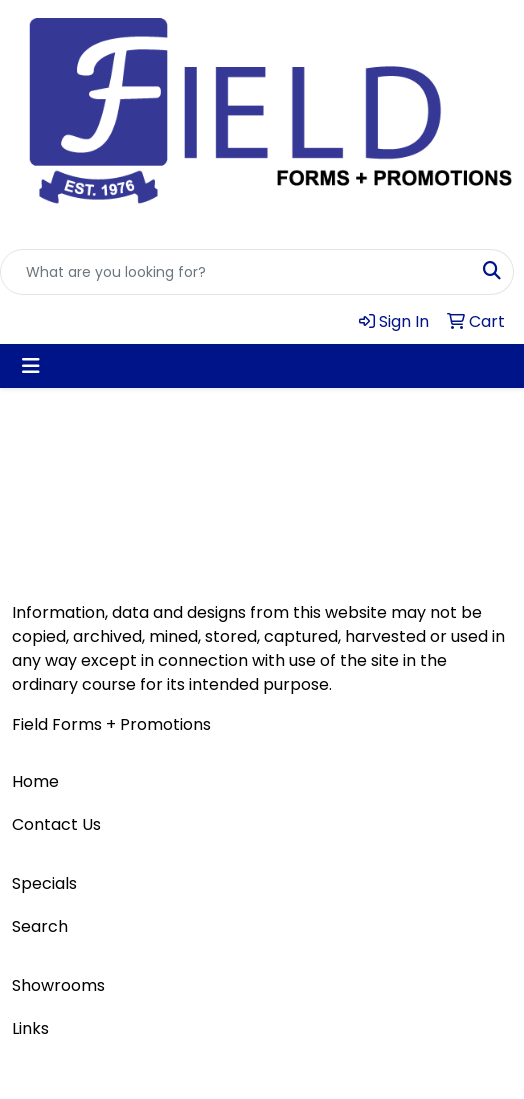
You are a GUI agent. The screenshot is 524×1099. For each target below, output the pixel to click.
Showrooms (58, 985)
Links (30, 1028)
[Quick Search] (236, 272)
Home (35, 781)
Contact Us (56, 824)
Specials (44, 883)
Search (40, 926)
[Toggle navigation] (31, 366)
